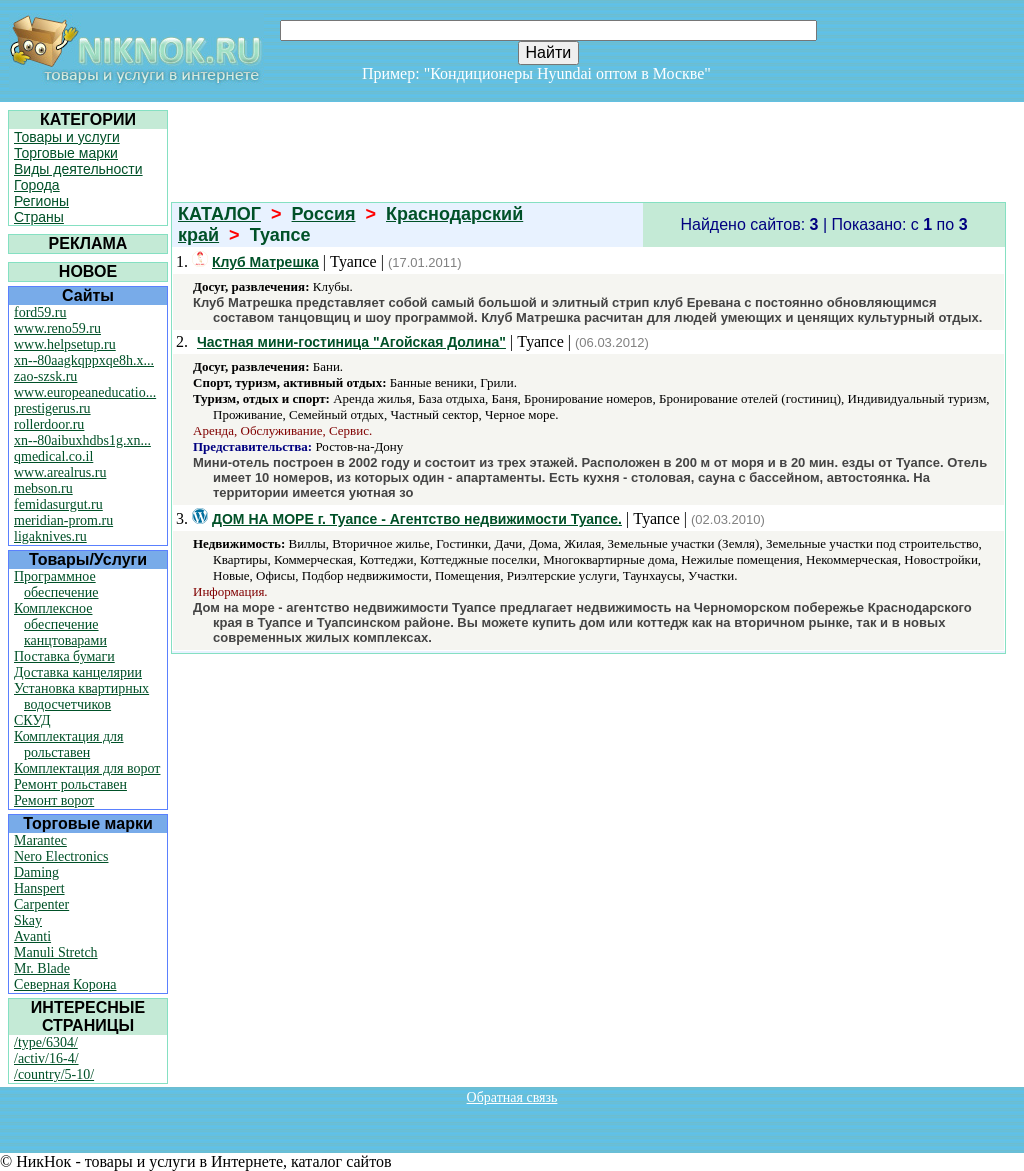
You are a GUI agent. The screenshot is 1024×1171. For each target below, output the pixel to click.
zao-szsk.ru (45, 376)
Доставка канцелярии (78, 672)
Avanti (32, 936)
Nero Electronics (61, 856)
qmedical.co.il (53, 456)
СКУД (32, 720)
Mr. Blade (42, 968)
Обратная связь (512, 1097)
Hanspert (39, 888)
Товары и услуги (67, 137)
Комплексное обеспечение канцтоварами (60, 624)
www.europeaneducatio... (85, 392)
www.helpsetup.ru (65, 344)
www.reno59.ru (57, 328)
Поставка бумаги (64, 656)
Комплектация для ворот (87, 768)
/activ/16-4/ (46, 1058)
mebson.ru (43, 488)
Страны (39, 217)
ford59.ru (40, 312)
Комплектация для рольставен (69, 744)
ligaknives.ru (50, 536)
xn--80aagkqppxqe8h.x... (84, 360)
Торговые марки (66, 153)
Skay (28, 920)
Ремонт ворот (54, 800)
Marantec (40, 840)
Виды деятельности (78, 169)
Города (37, 185)
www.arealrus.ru (60, 472)
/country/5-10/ (54, 1074)
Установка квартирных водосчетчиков (81, 696)
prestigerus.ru (52, 408)
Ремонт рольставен (70, 784)
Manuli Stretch (56, 952)
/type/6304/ (46, 1042)
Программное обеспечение (56, 584)
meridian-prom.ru (63, 520)
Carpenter (41, 904)
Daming (36, 872)
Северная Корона (65, 984)
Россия (324, 214)
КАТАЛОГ (219, 214)
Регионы (41, 201)
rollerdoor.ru (49, 424)
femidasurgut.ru (58, 504)
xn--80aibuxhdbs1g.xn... (82, 440)
